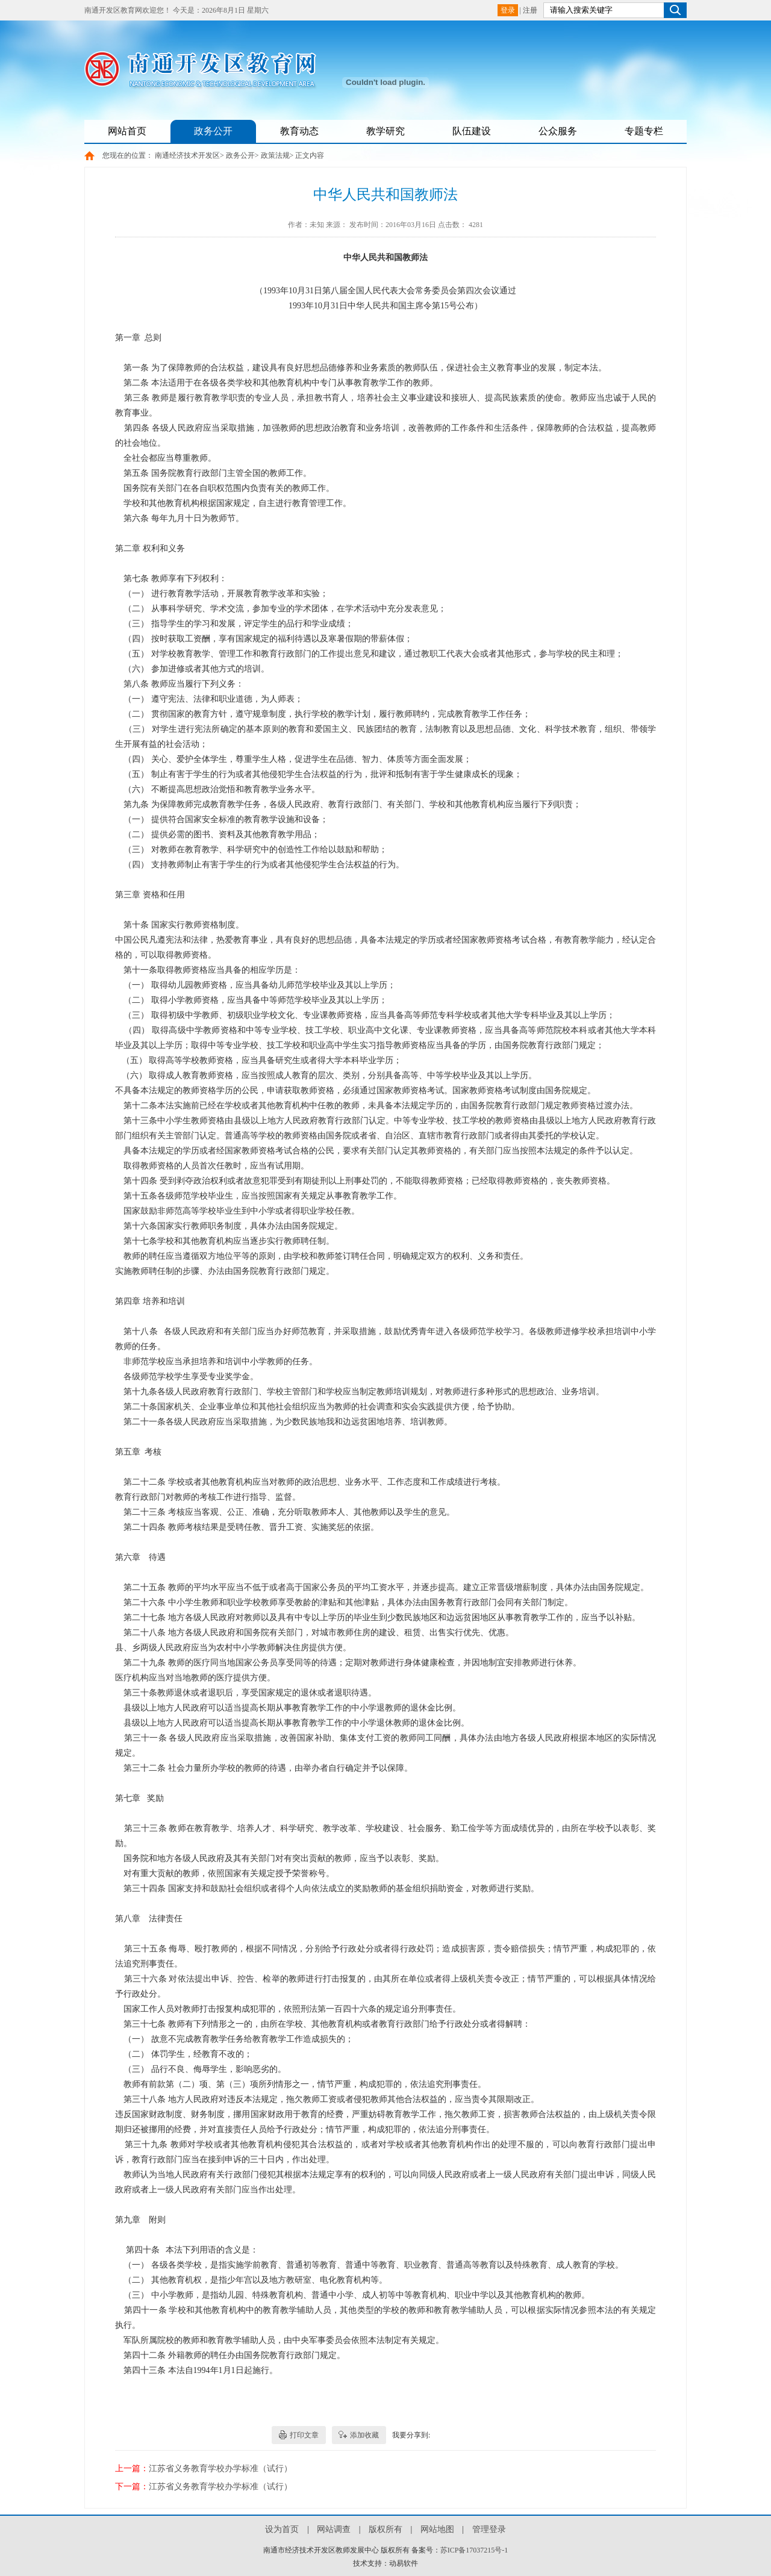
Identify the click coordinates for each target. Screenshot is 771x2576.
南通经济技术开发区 (187, 155)
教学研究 (385, 131)
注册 (530, 10)
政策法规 (275, 155)
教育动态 (299, 131)
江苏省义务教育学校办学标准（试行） (220, 2468)
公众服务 (557, 131)
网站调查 (334, 2529)
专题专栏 (644, 131)
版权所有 (385, 2529)
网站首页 (127, 131)
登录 (508, 10)
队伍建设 (471, 131)
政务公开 (213, 131)
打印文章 (304, 2435)
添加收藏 (364, 2435)
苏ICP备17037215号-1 (474, 2550)
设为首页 (282, 2529)
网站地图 (437, 2529)
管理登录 (489, 2529)
